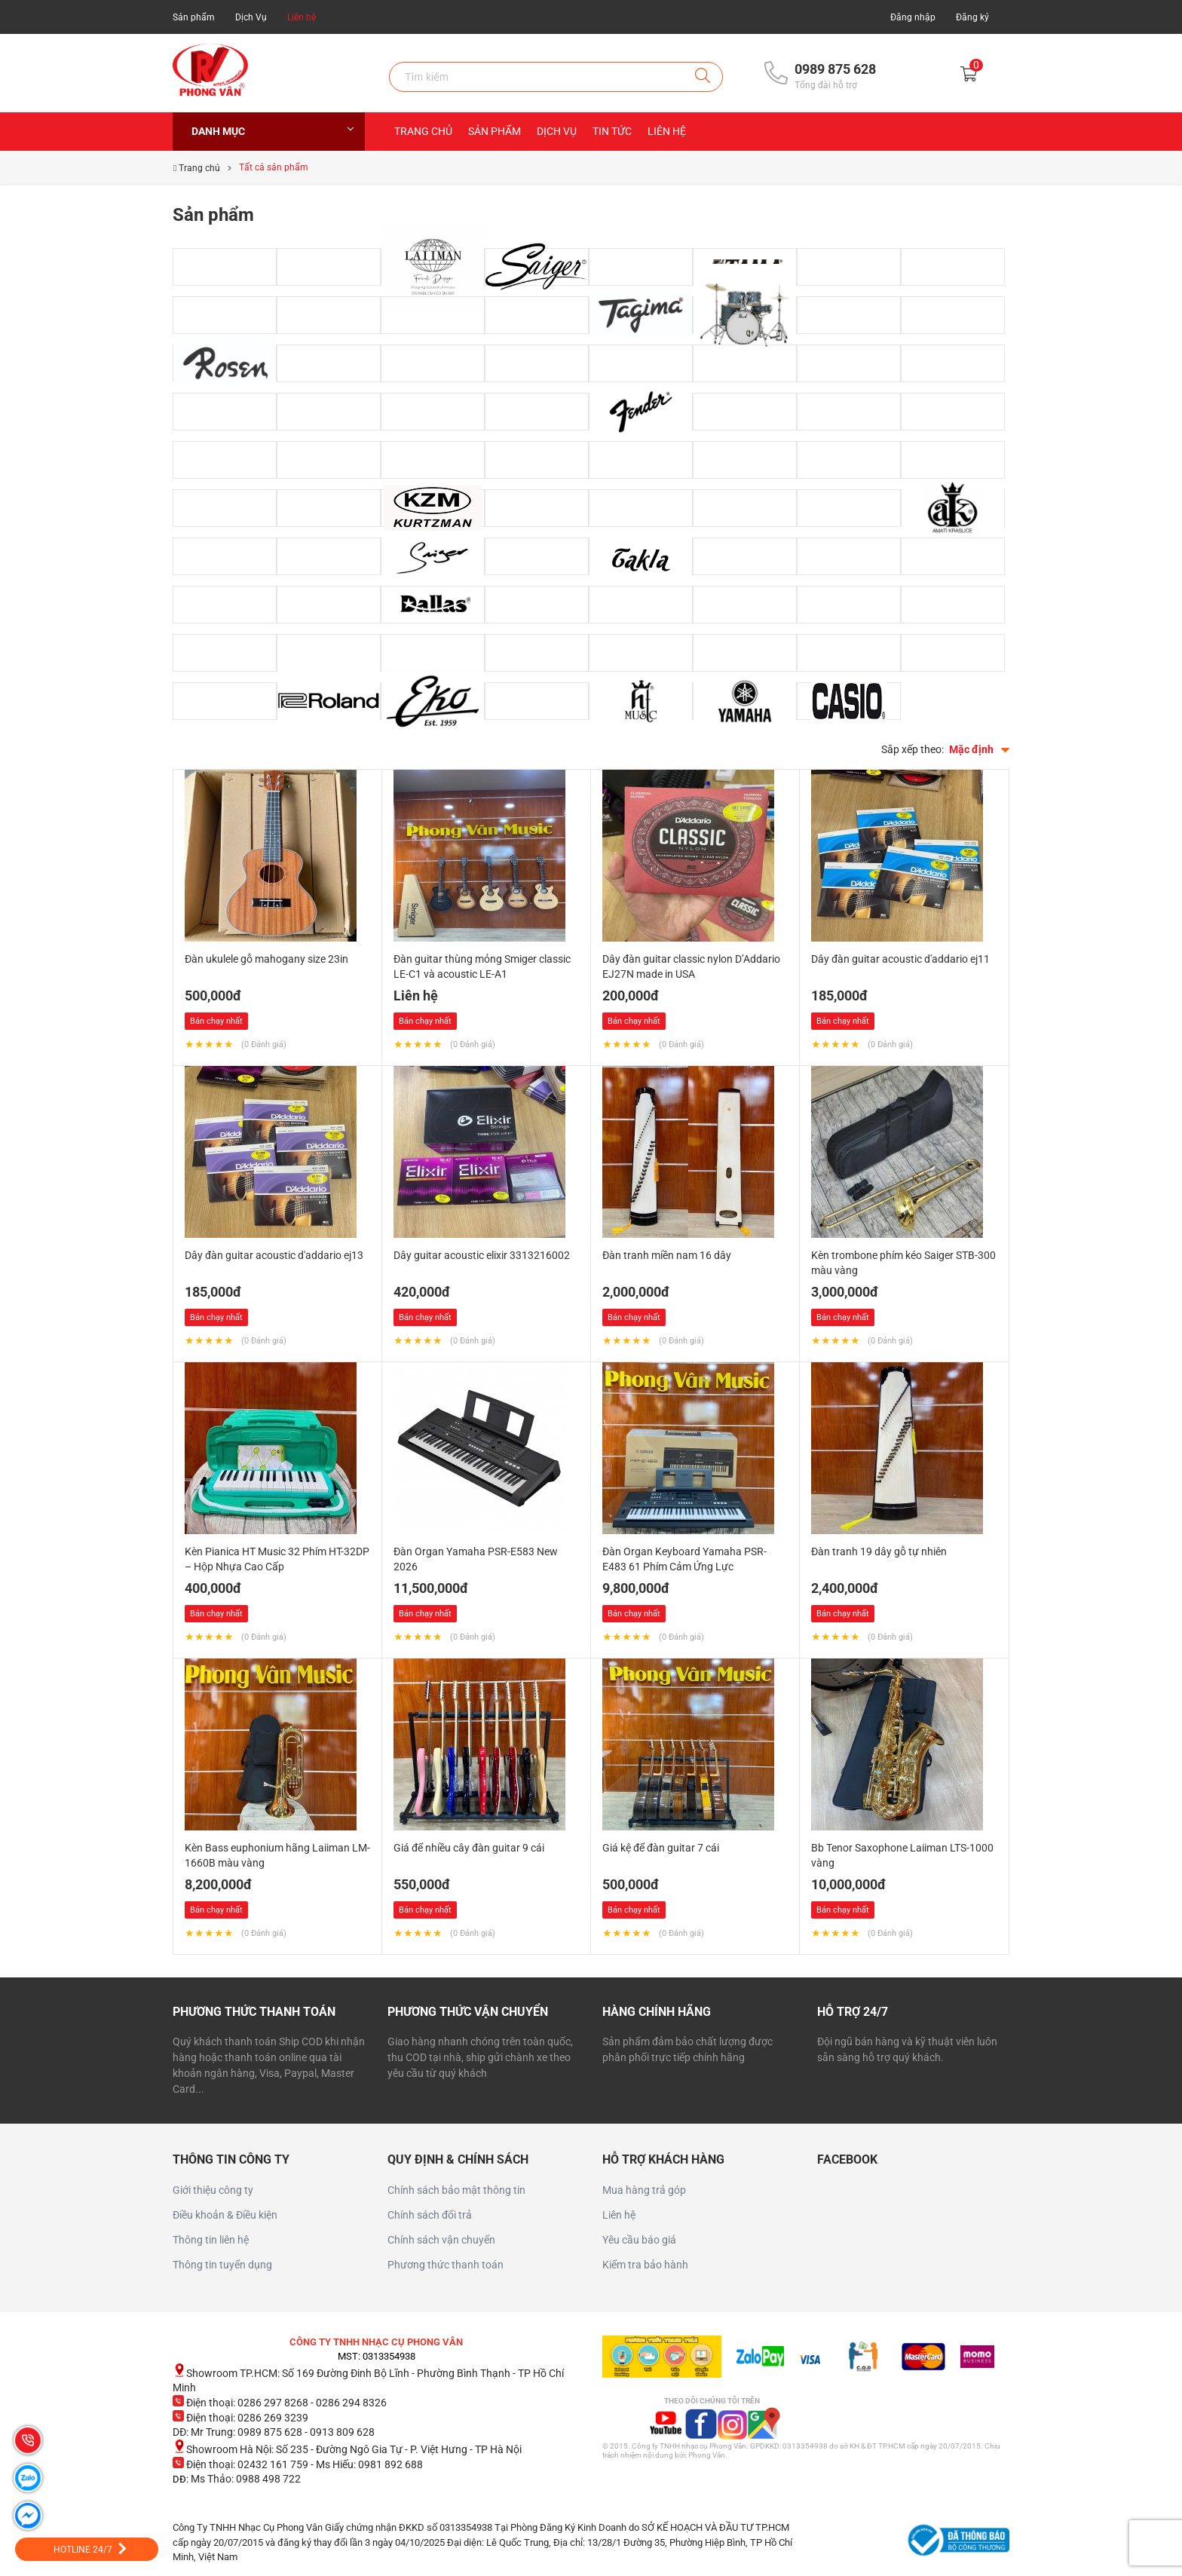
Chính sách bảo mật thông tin (456, 2190)
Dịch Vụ (251, 17)
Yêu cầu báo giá (639, 2240)
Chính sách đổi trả (429, 2215)
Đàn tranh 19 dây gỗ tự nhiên (879, 1551)
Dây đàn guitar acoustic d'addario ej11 (900, 959)
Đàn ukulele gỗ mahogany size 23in (266, 959)
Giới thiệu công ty (213, 2190)
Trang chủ (423, 131)
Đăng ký (972, 17)
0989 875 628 (835, 69)
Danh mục (272, 131)
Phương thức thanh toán (445, 2265)
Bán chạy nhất (216, 1021)
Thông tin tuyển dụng (222, 2265)
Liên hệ (301, 17)
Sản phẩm (194, 17)
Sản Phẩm (494, 131)
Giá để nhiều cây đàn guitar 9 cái (468, 1848)
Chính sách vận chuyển (441, 2240)
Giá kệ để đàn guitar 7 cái (660, 1848)
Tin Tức (612, 131)
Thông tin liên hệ (211, 2240)
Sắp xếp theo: (912, 749)
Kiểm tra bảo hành (645, 2265)
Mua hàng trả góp (644, 2190)
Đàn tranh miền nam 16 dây (666, 1255)
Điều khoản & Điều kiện (225, 2215)
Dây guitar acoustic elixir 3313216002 (481, 1255)
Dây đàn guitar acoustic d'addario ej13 (274, 1255)
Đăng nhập (912, 17)
